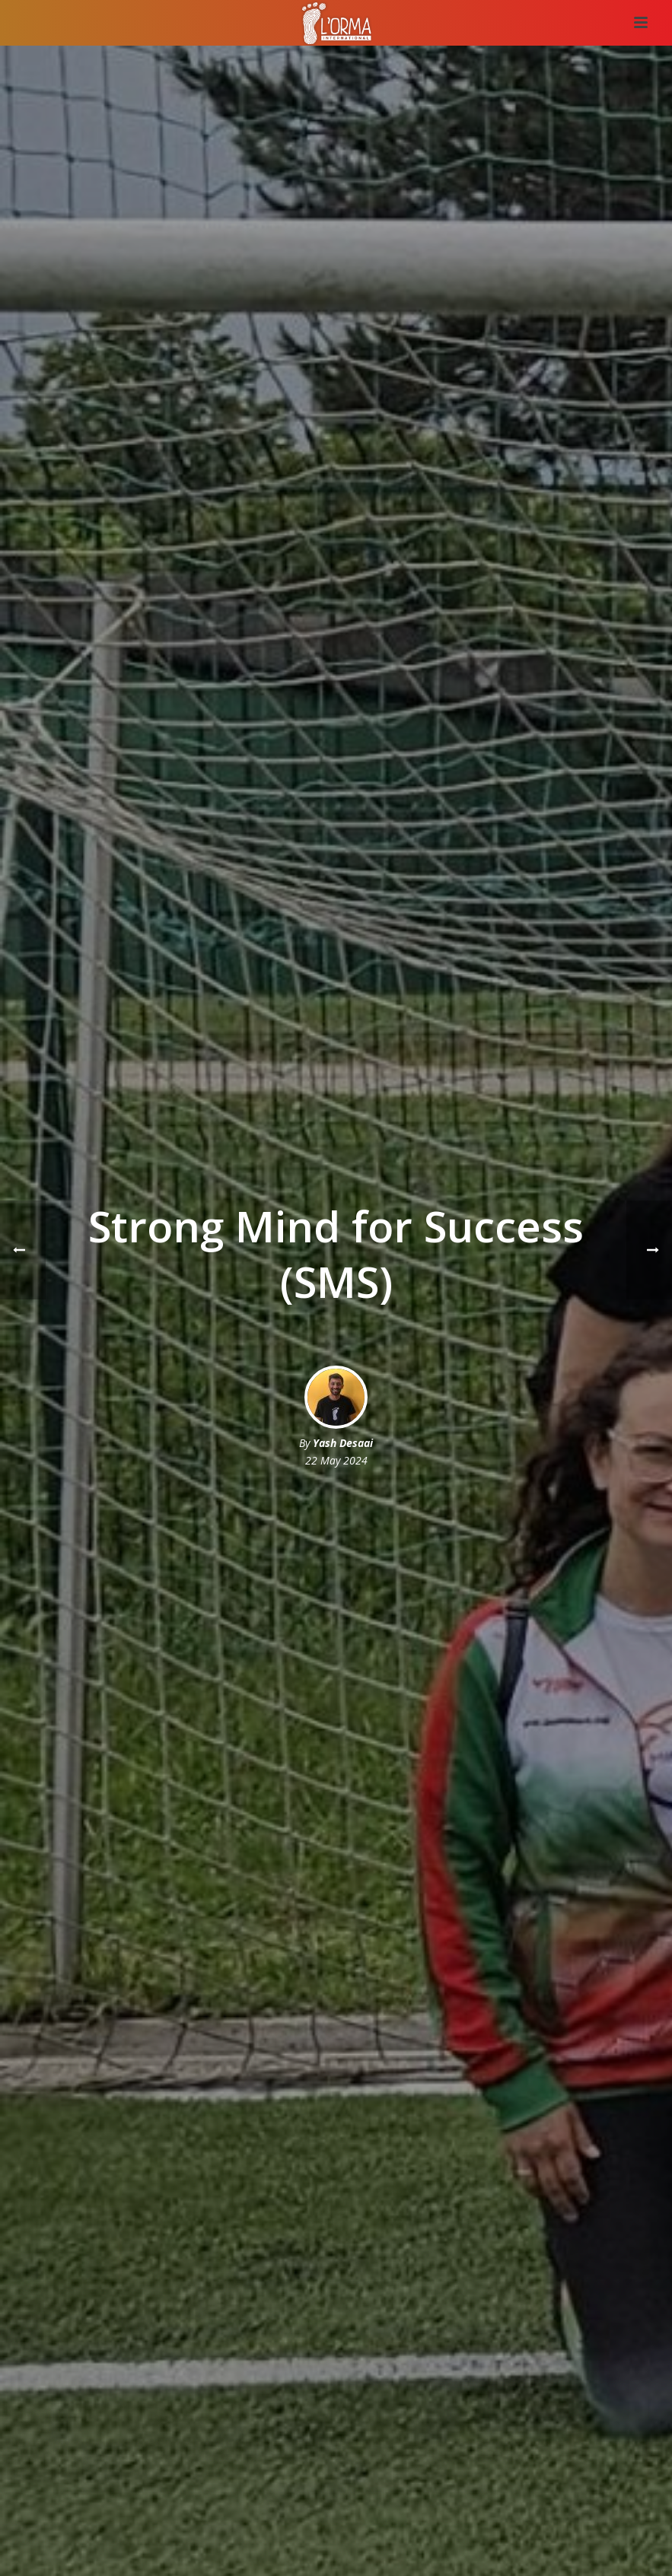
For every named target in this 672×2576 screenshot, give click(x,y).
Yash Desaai (343, 1443)
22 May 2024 (336, 1460)
